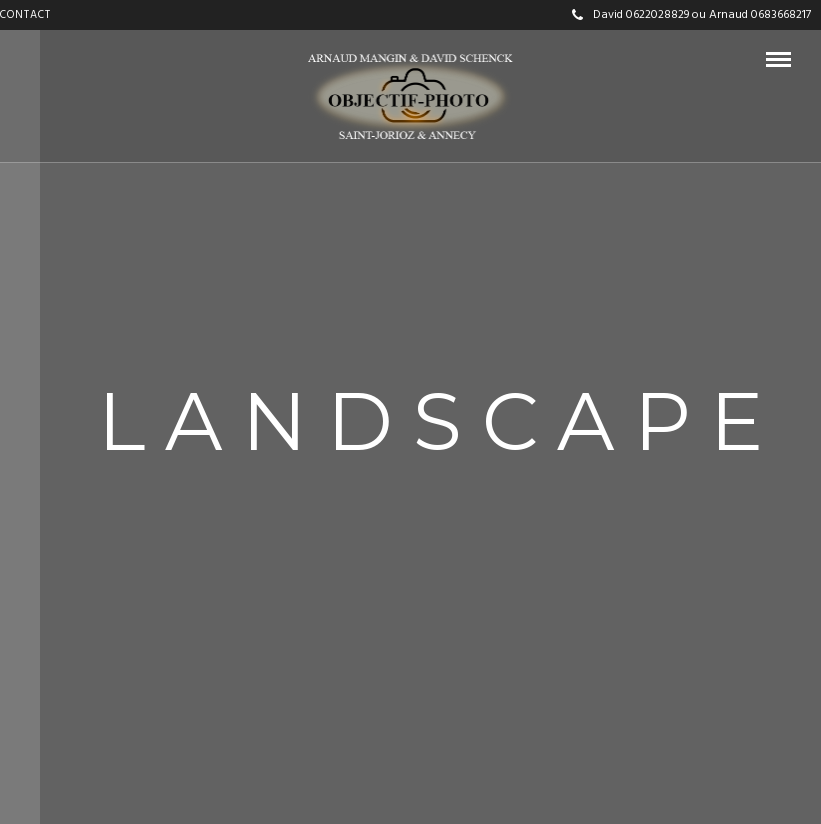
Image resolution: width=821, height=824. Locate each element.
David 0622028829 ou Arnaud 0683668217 (691, 15)
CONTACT (25, 15)
